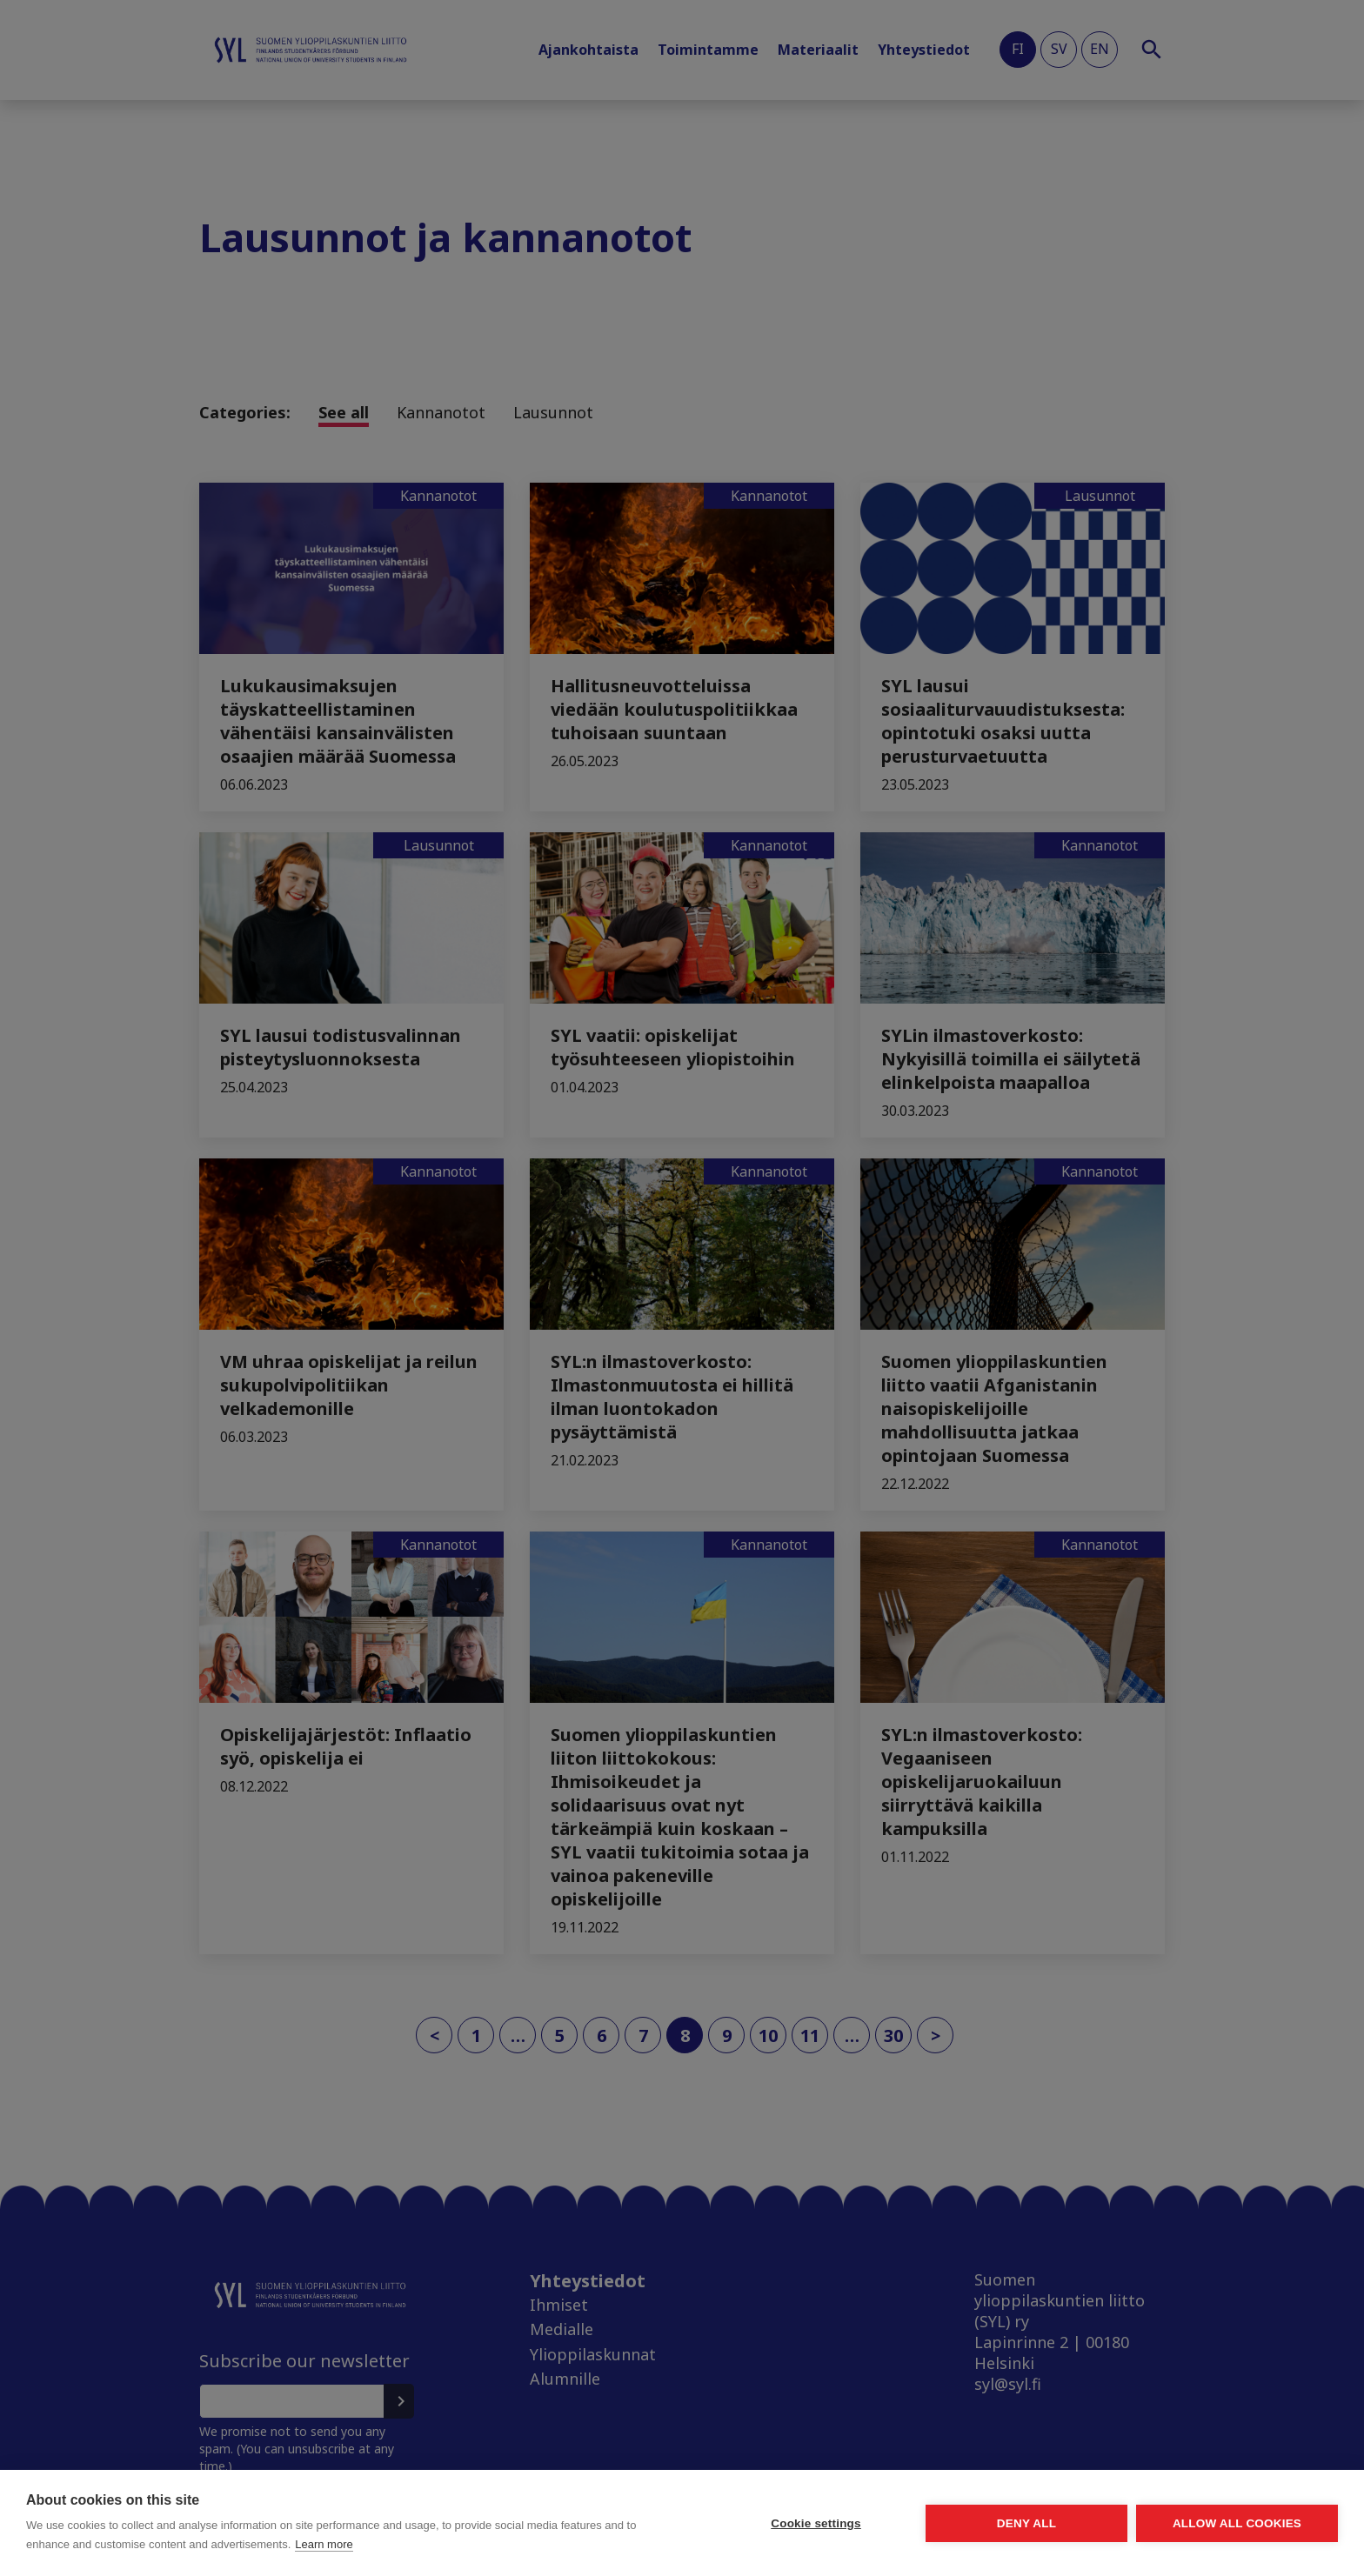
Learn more (323, 2544)
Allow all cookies (1237, 2523)
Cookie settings (816, 2523)
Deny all (1026, 2523)
